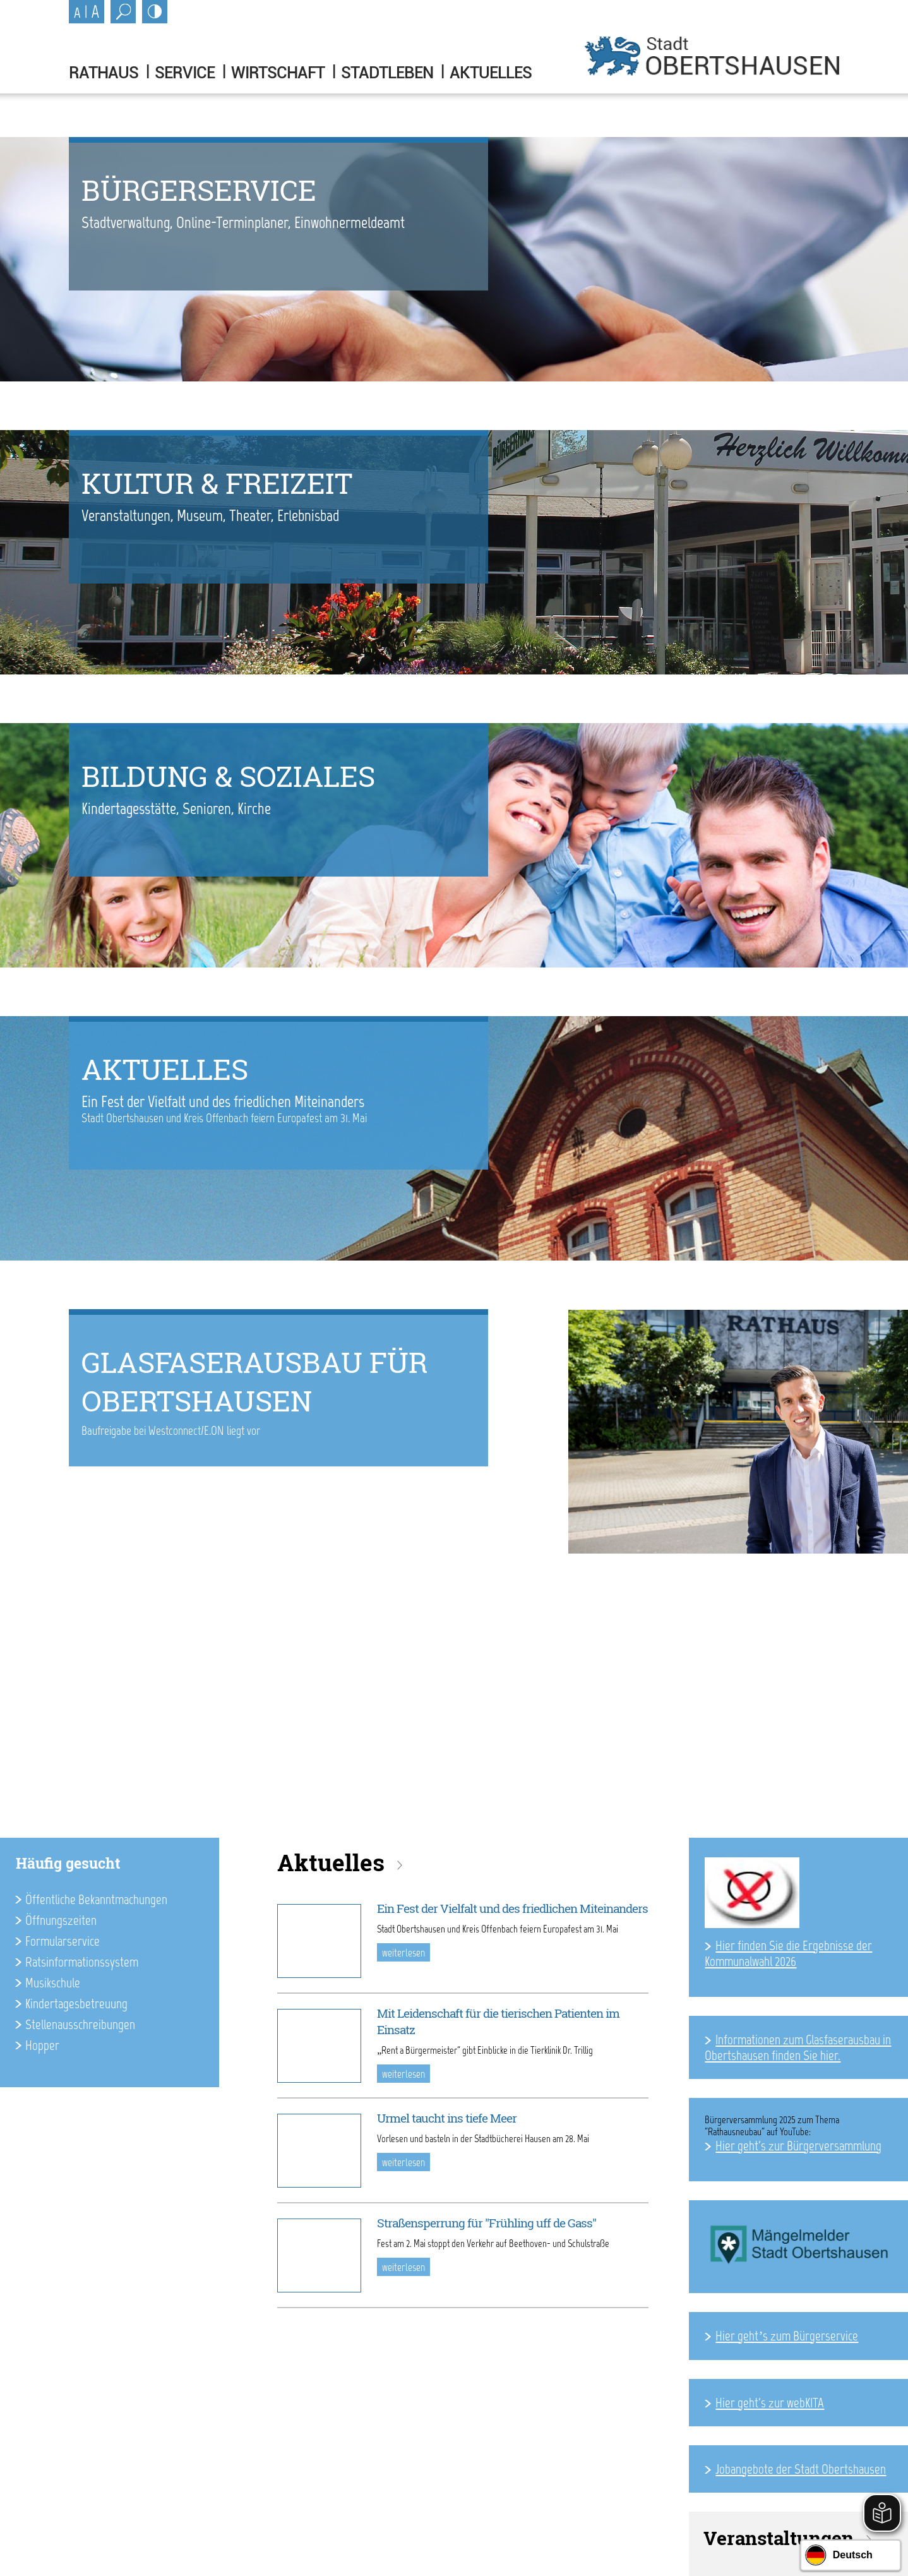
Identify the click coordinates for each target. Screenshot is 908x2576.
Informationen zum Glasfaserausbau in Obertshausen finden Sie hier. (798, 2047)
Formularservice (62, 1941)
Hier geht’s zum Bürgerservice (786, 2336)
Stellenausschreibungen (80, 2024)
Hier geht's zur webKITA (769, 2403)
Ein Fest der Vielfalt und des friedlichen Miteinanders (512, 1908)
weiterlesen (403, 1952)
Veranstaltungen (778, 2538)
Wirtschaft (278, 73)
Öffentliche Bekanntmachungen (96, 1899)
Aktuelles (491, 73)
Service (185, 73)
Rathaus (103, 73)
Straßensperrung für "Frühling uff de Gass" (486, 2223)
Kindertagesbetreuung (76, 2003)
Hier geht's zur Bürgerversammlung (798, 2146)
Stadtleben (387, 73)
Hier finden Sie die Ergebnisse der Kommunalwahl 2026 (788, 1953)
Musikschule (52, 1983)
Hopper (42, 2045)
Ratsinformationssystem (81, 1962)
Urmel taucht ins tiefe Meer (447, 2118)
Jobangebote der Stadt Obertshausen (800, 2469)
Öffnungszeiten (61, 1920)
